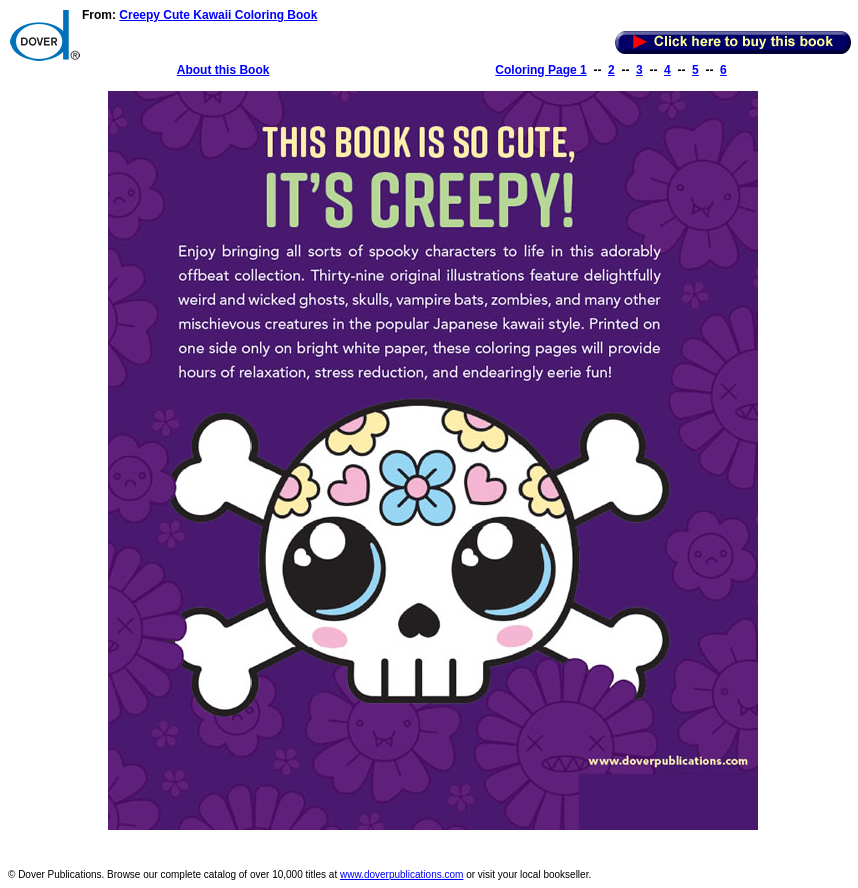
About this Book (223, 70)
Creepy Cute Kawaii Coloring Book (218, 15)
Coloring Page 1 (540, 70)
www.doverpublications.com (401, 874)
